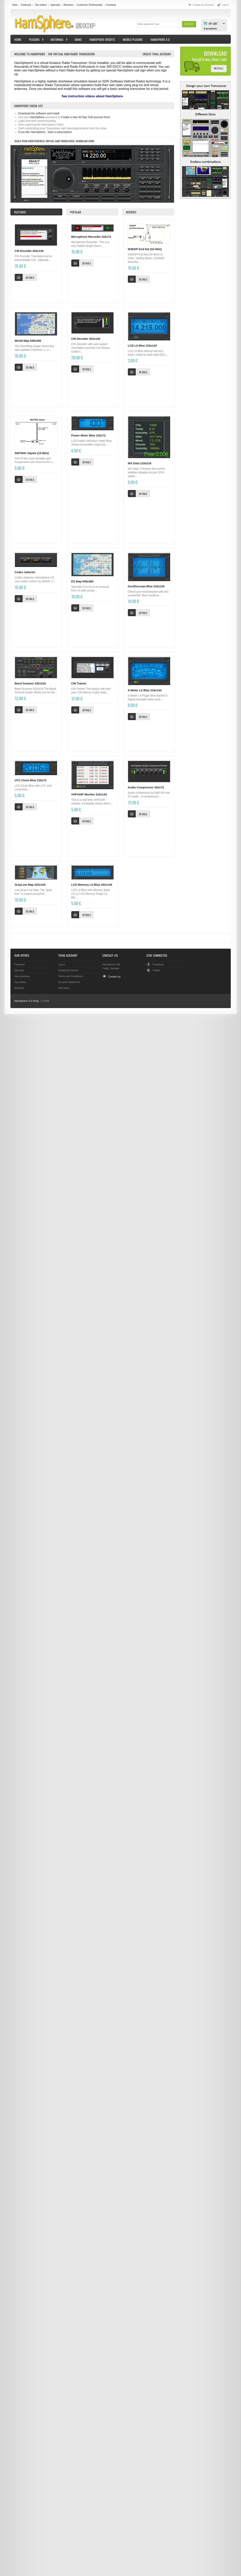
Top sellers (41, 4)
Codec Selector (25, 572)
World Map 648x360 (28, 340)
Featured (26, 4)
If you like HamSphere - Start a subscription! (45, 132)
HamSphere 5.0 (160, 39)
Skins (78, 39)
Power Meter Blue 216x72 (88, 435)
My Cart (213, 23)
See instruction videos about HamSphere (92, 96)
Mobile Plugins (133, 39)
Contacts (111, 4)
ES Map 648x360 (82, 581)
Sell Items (64, 987)
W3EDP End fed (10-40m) (145, 249)
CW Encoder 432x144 (29, 250)
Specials (55, 4)
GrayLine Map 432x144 (30, 884)
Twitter (156, 970)
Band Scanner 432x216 (30, 683)
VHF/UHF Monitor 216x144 (89, 794)
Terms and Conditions (70, 976)
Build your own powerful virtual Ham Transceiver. (45, 141)
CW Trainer (78, 683)
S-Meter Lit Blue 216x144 (145, 690)
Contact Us (110, 955)
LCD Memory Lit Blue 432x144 (91, 884)
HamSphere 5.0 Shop (26, 1000)
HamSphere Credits (102, 39)
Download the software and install (38, 113)
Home (17, 39)
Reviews (68, 4)
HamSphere (37, 117)
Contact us (114, 976)
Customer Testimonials (90, 4)
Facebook (158, 964)
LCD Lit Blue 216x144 (142, 345)
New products (22, 976)
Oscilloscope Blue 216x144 (146, 586)
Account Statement (69, 982)
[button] (189, 24)
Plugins (34, 40)
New (14, 4)
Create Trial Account (157, 54)
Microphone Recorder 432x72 (91, 236)
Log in (61, 964)
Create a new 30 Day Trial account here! (85, 117)
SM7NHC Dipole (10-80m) (32, 453)
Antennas (57, 40)
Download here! (85, 141)
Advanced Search (68, 970)
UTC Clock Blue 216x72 (31, 780)
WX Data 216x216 (139, 463)
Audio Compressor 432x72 (146, 787)
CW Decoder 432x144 (85, 338)
